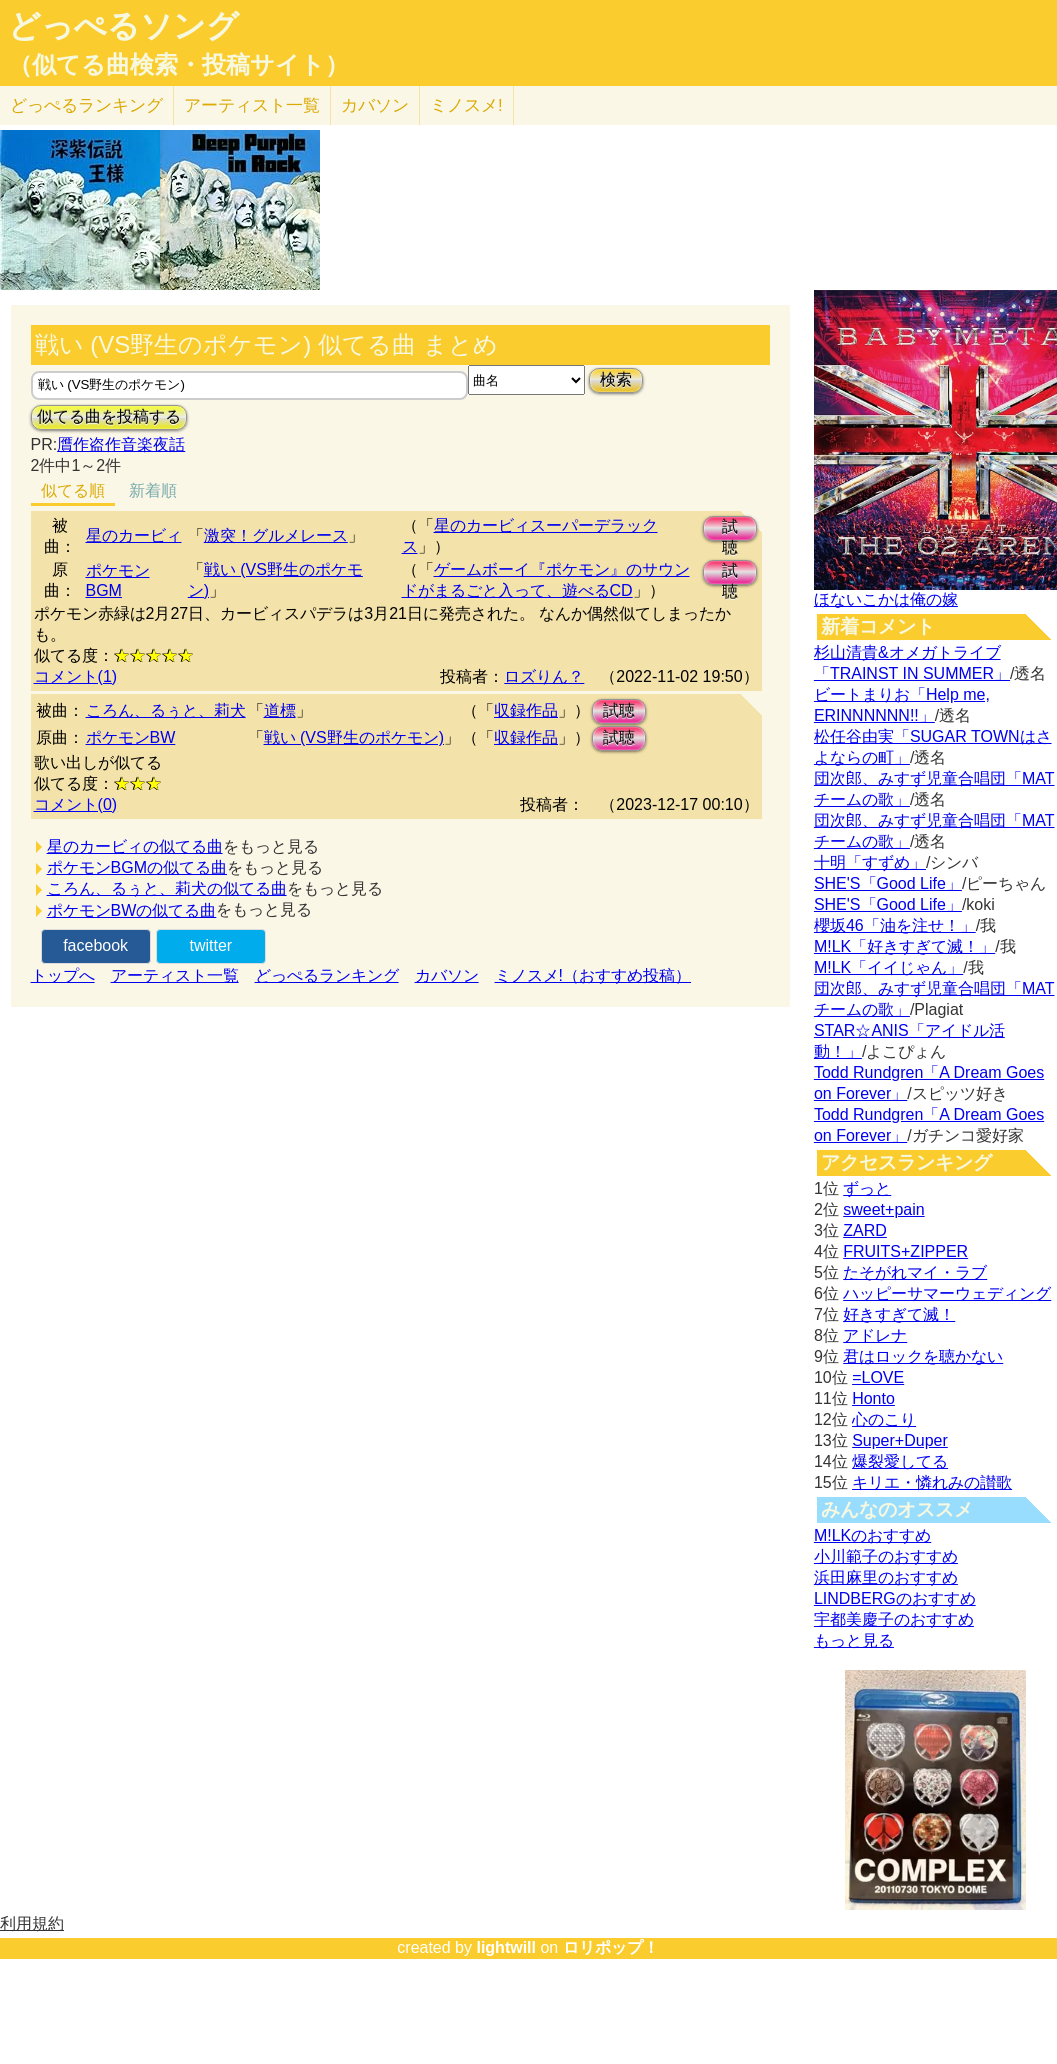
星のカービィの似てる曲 (135, 846)
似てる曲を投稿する (109, 416)
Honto (873, 1398)
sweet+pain (883, 1209)
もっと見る (854, 1640)
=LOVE (878, 1377)
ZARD (865, 1230)
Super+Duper (900, 1440)
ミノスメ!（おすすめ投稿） (593, 975)
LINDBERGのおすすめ (895, 1598)
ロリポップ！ (611, 1947)
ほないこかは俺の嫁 (886, 599)
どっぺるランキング (327, 975)
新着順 (153, 490)
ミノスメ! (466, 105)
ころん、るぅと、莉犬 (166, 710)
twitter (210, 945)
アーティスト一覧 (175, 975)
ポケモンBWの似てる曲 (132, 910)
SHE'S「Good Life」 (888, 883)
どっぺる (86, 105)
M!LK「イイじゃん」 (888, 967)
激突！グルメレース (276, 535)
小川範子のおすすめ (886, 1556)
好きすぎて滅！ (899, 1314)
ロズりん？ (544, 676)
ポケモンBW (131, 737)
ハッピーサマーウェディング (947, 1293)
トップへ (63, 975)
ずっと (867, 1188)
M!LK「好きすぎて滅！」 (904, 946)
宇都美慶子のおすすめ (894, 1619)
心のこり (884, 1419)
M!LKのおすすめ (872, 1535)
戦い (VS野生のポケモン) (354, 737)
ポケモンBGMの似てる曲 (137, 867)
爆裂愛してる (900, 1461)
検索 (616, 379)
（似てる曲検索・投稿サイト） (178, 65)
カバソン (375, 105)
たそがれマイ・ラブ (915, 1272)
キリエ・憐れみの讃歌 (932, 1482)
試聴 (730, 529)
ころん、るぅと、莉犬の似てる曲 (167, 888)
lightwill (506, 1947)
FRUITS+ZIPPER (905, 1251)
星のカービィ (134, 535)
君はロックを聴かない (923, 1356)
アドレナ (875, 1335)
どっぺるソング (123, 26)
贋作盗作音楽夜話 (121, 444)
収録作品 (526, 710)
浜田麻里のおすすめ (886, 1577)
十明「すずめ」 (870, 862)
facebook (95, 945)
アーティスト (252, 105)
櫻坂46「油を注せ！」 (895, 925)
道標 (280, 710)
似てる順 (73, 490)
